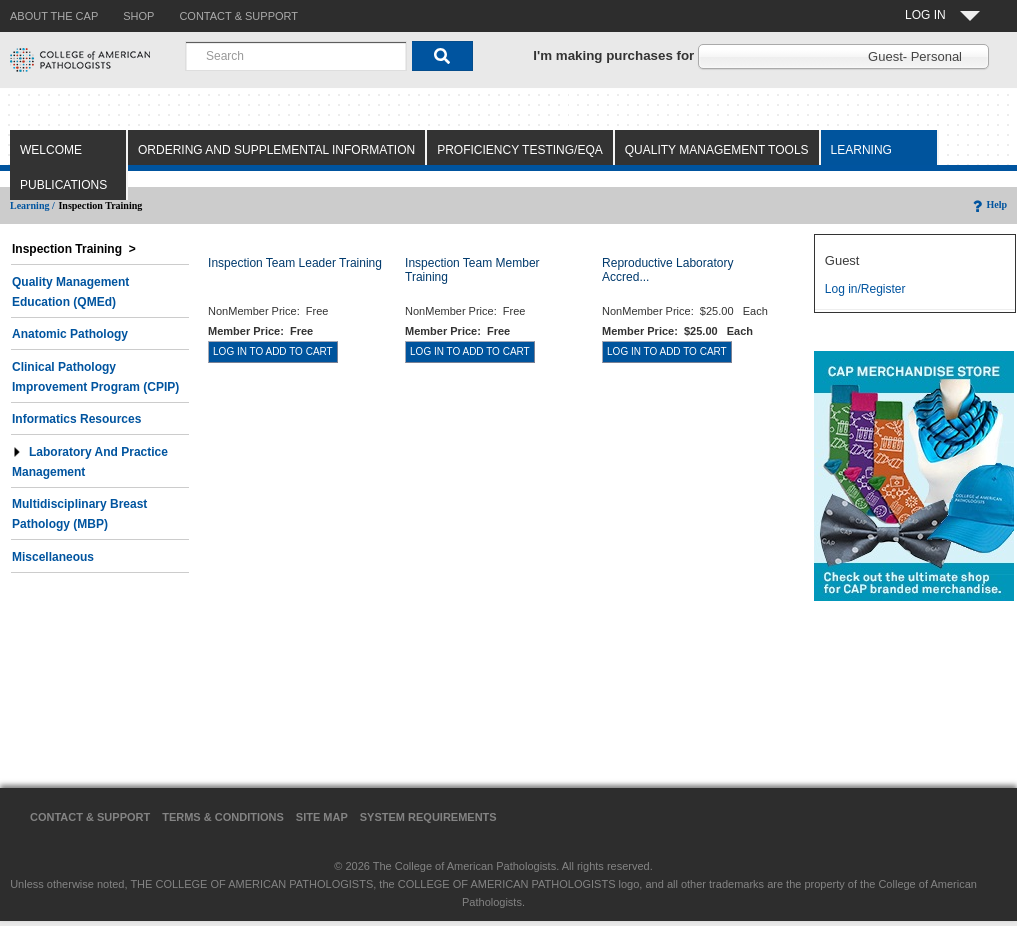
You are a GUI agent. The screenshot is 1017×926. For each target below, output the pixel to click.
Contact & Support (90, 817)
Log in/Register (865, 289)
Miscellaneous (53, 557)
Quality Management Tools (717, 150)
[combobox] (296, 56)
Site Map (322, 817)
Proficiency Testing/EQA (520, 150)
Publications (63, 185)
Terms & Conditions (223, 817)
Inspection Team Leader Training (295, 263)
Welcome (51, 150)
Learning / (32, 205)
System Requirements (428, 817)
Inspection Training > (74, 249)
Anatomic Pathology (70, 334)
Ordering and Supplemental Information (276, 150)
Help (988, 204)
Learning (861, 150)
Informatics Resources (76, 419)
